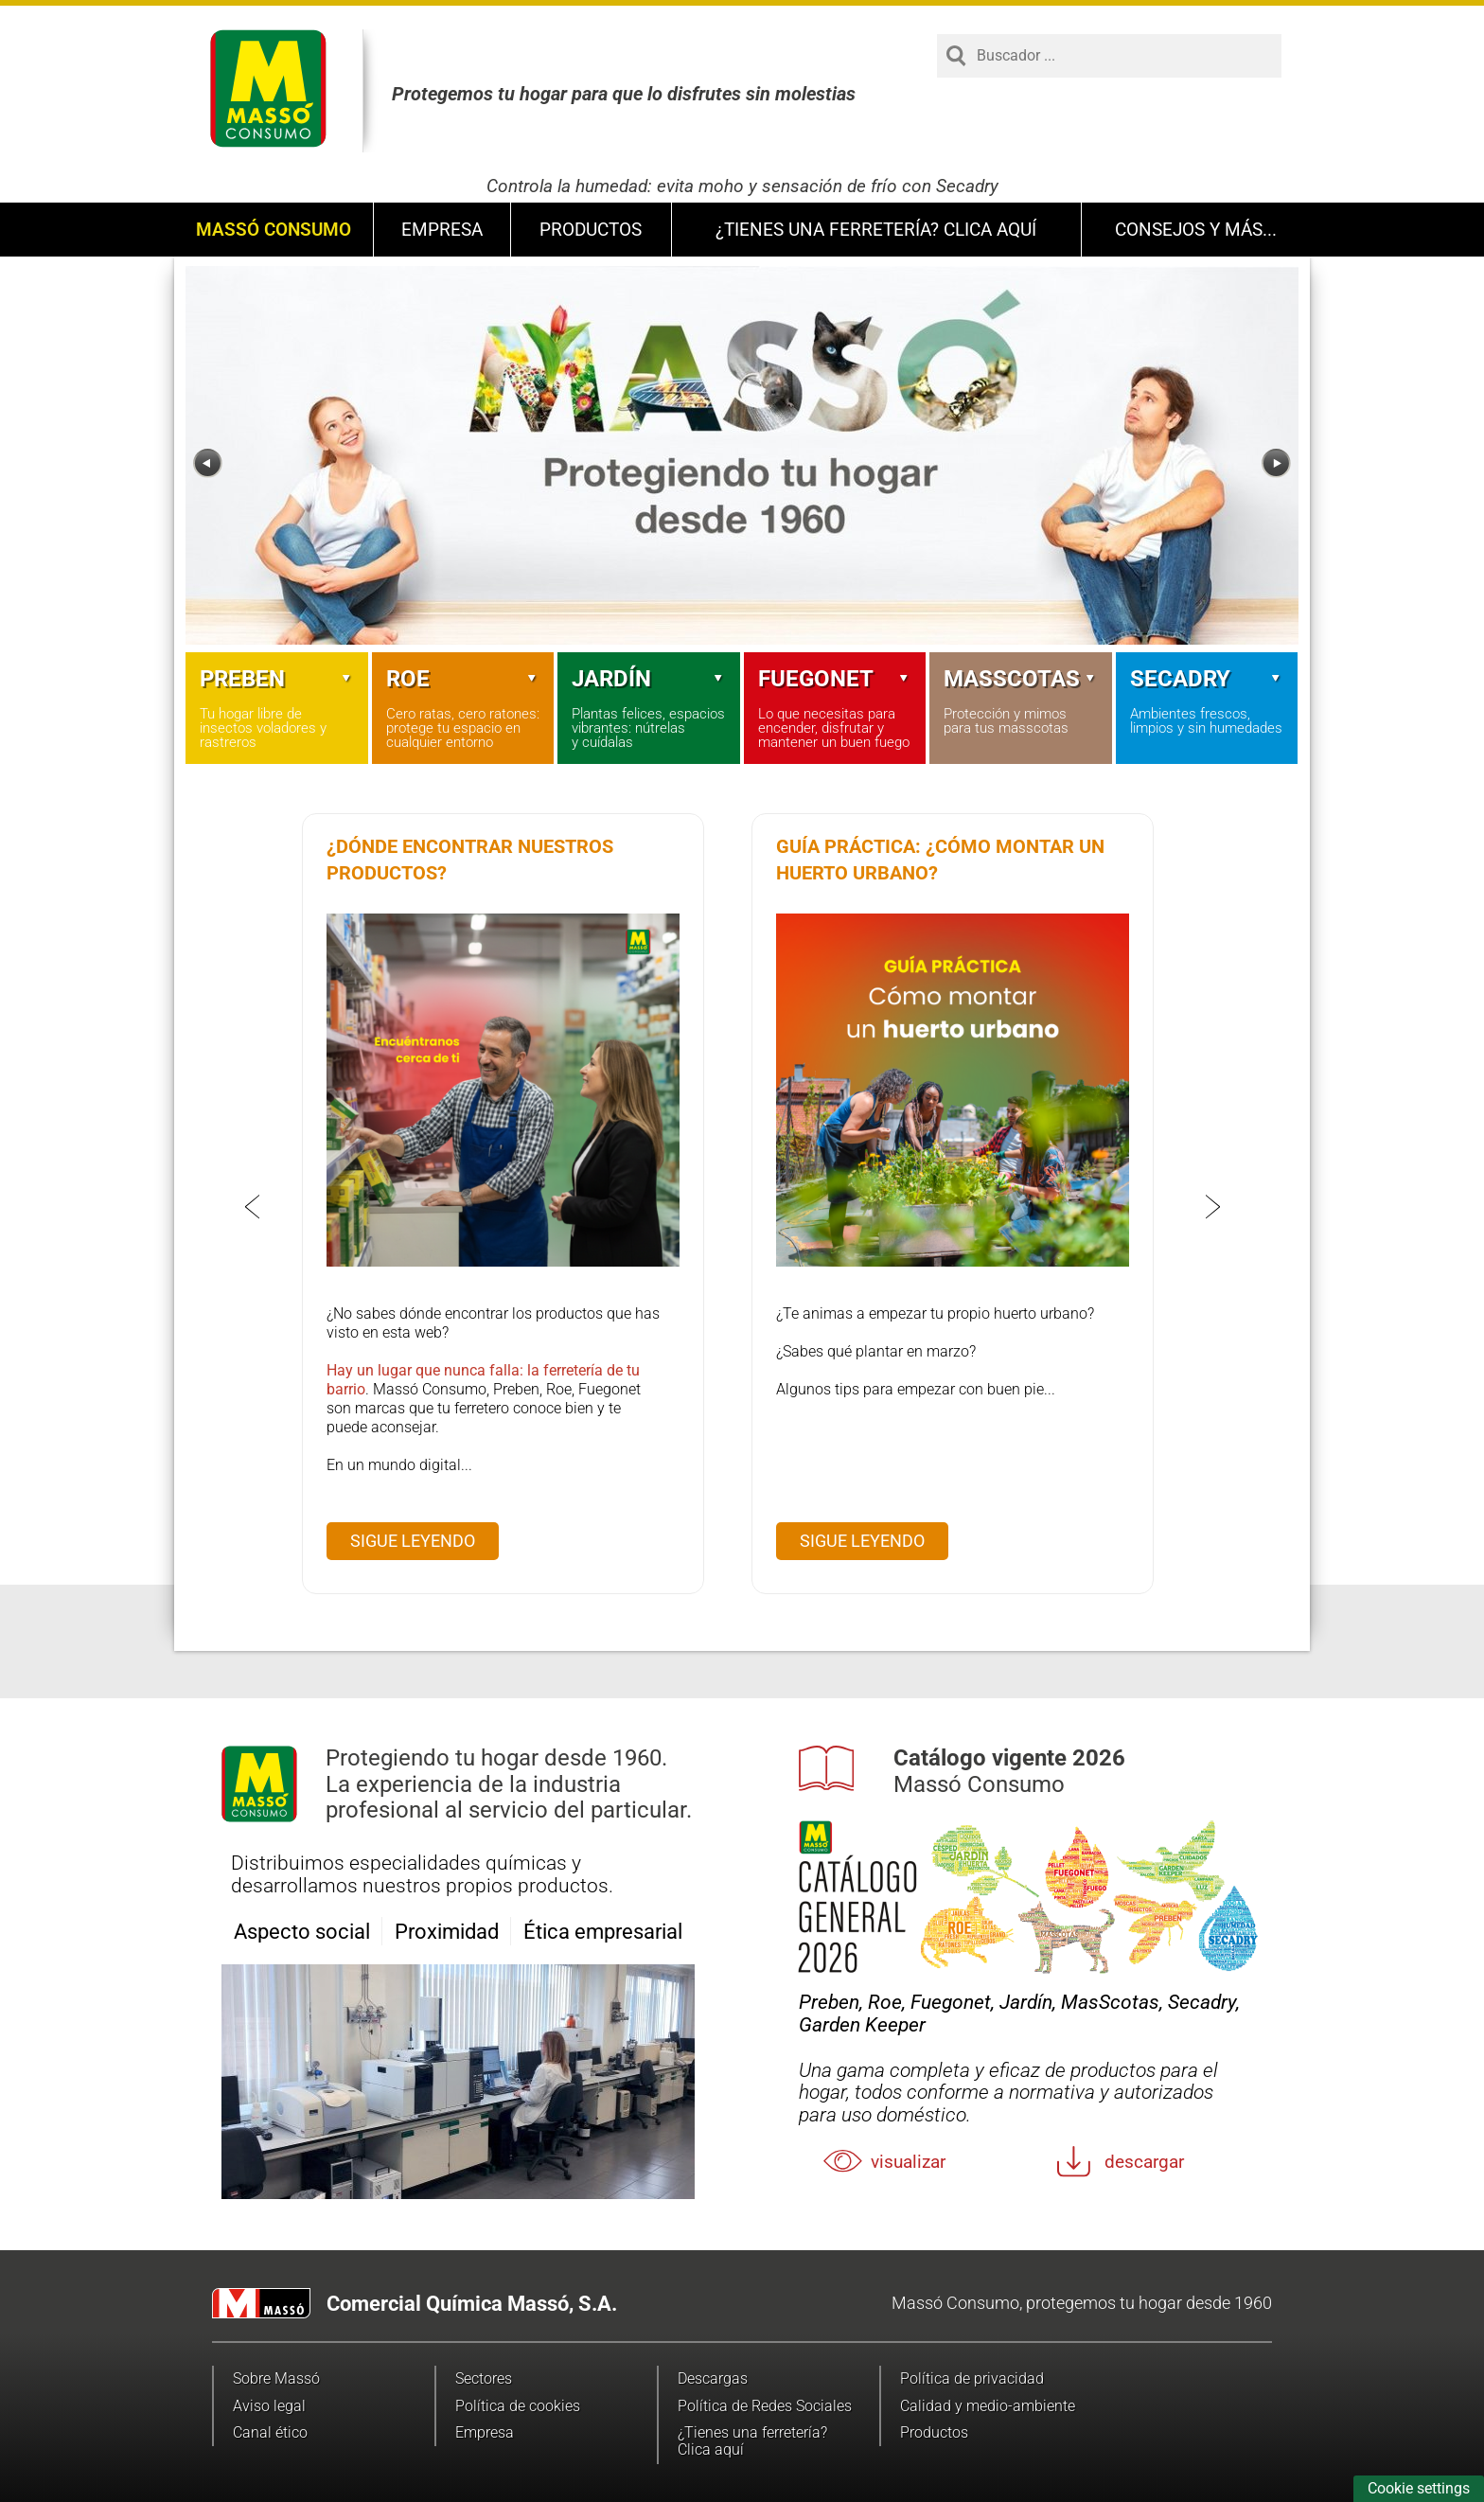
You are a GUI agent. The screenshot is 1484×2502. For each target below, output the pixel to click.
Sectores (483, 2378)
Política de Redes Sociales (765, 2406)
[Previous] (207, 463)
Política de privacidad (972, 2378)
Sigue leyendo (412, 1541)
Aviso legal (269, 2406)
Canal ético (270, 2432)
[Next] (1276, 463)
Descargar (1144, 2162)
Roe (463, 678)
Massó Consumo (273, 229)
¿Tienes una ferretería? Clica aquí (876, 229)
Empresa (442, 229)
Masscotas (1021, 678)
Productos (590, 229)
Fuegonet (835, 678)
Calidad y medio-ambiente (987, 2406)
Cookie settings (1419, 2488)
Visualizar (908, 2162)
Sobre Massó (276, 2378)
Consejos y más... (1196, 229)
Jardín (649, 678)
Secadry (1207, 678)
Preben (277, 678)
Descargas (713, 2378)
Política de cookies (517, 2406)
